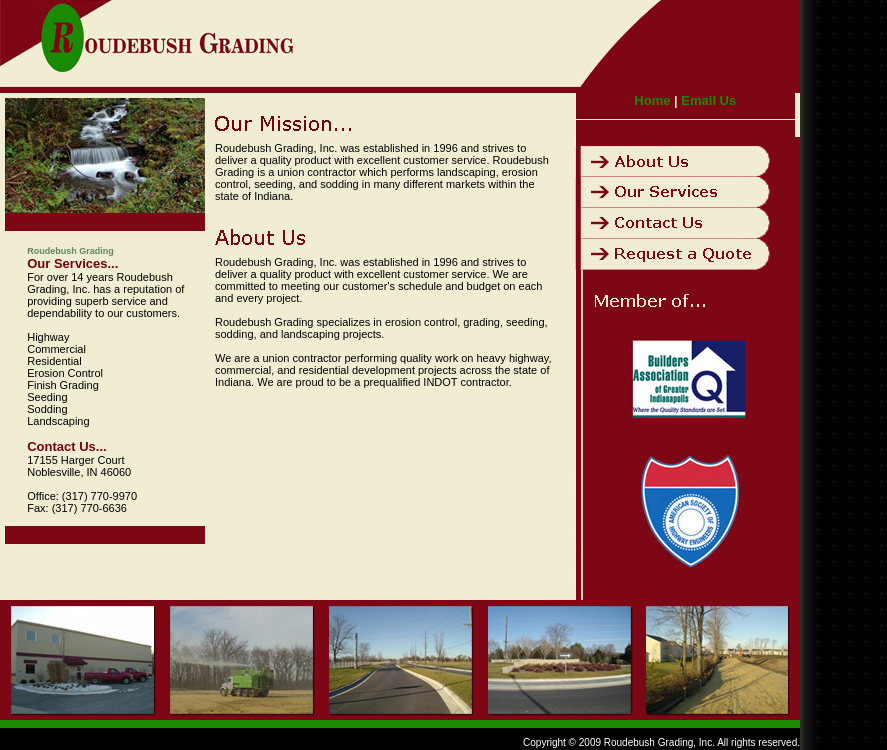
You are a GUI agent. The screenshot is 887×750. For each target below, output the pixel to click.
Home (652, 100)
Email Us (708, 100)
